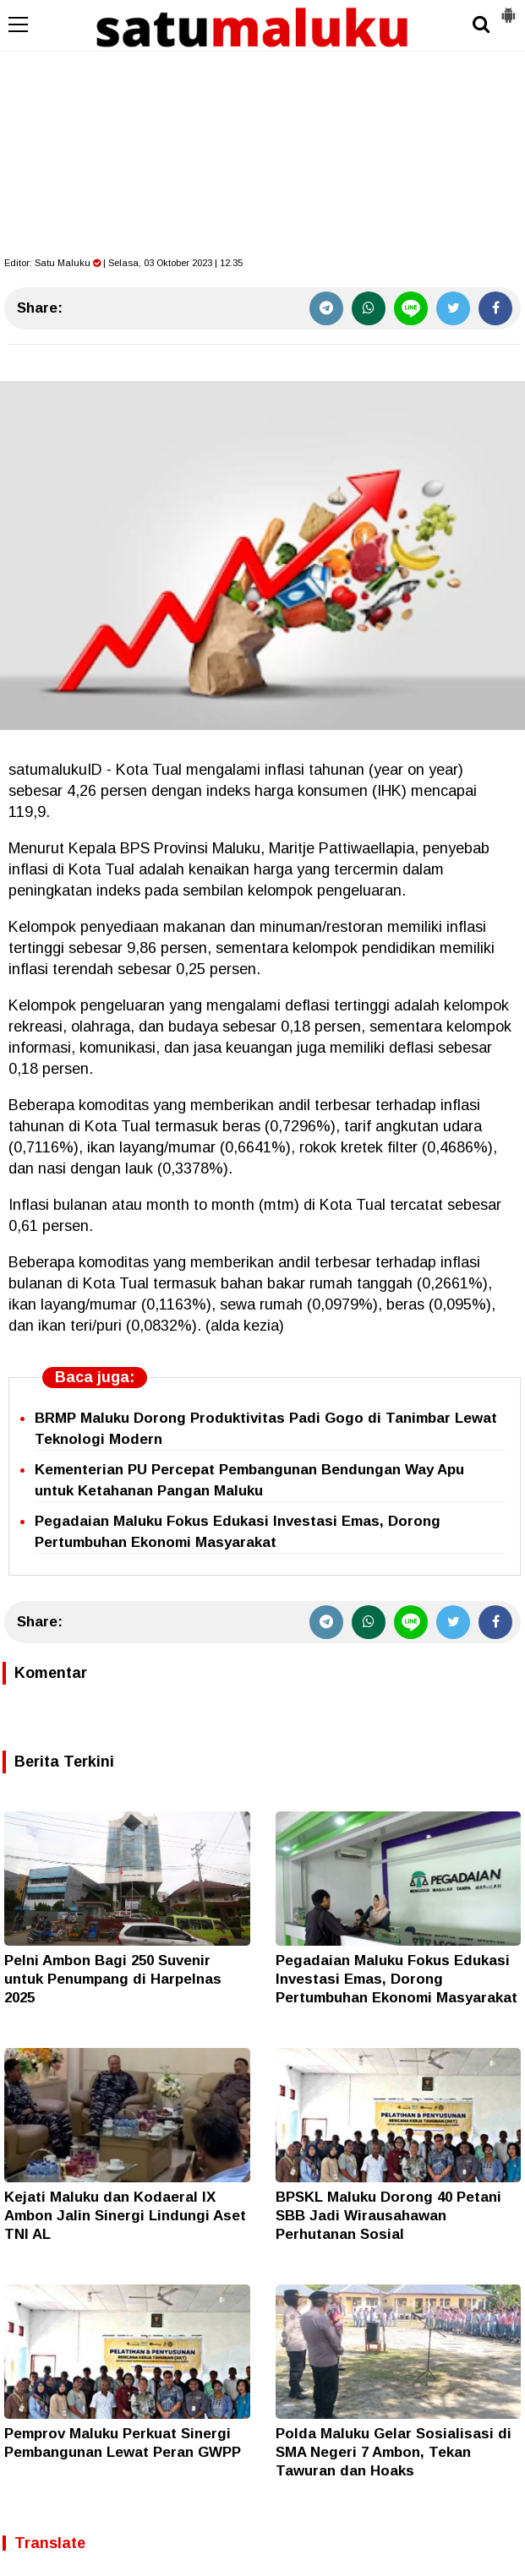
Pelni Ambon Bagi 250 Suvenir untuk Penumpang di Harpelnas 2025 (112, 1979)
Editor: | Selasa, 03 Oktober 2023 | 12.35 (123, 263)
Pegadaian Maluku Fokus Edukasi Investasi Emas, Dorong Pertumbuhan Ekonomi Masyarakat (396, 1979)
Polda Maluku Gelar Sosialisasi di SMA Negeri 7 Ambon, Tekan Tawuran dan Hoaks (393, 2452)
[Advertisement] (262, 126)
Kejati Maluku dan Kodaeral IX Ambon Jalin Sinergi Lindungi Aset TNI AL (125, 2215)
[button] (508, 8)
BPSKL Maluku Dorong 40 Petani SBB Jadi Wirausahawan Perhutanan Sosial (388, 2215)
